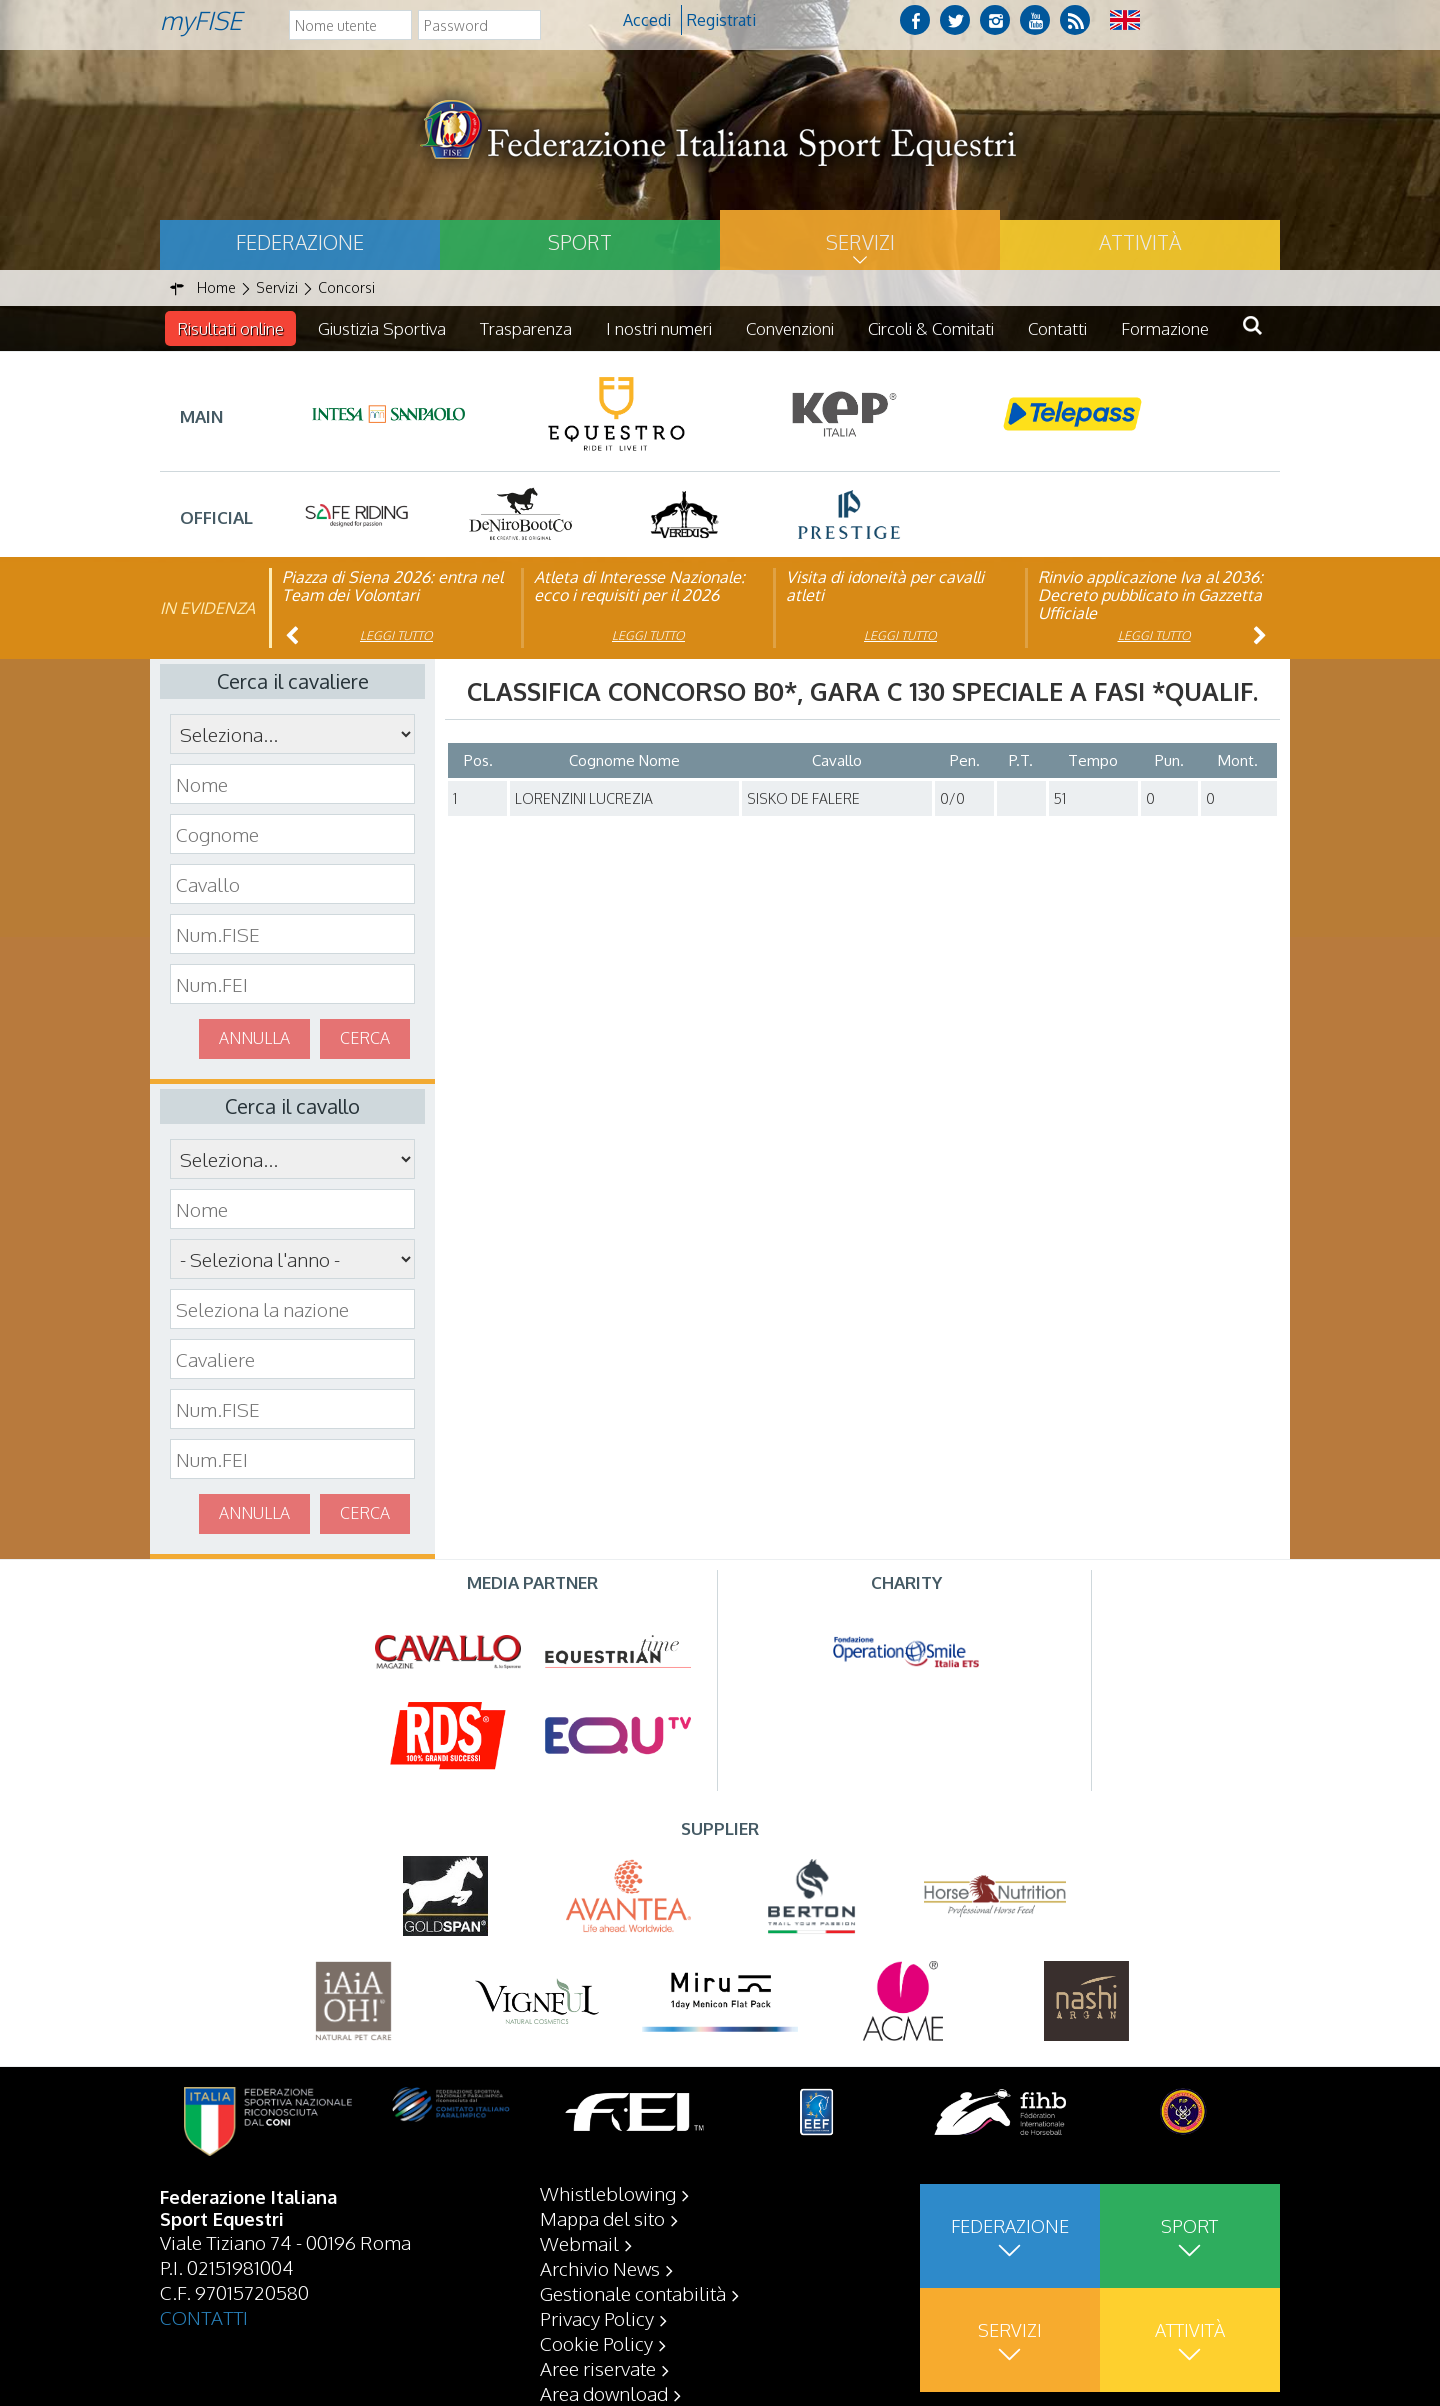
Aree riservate (598, 2368)
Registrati (721, 20)
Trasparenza (526, 328)
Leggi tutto (396, 635)
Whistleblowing (608, 2193)
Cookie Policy (596, 2343)
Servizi (860, 242)
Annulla (254, 1038)
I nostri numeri (659, 328)
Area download (604, 2393)
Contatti (1057, 328)
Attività (1140, 242)
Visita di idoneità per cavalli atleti (885, 586)
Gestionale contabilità (633, 2293)
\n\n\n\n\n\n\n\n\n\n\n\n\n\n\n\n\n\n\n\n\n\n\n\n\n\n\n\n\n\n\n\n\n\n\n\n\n (292, 1259)
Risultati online (230, 328)
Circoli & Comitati (931, 328)
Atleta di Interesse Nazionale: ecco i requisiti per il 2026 (639, 586)
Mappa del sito (602, 2218)
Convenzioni (790, 328)
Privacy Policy (597, 2318)
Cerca (365, 1038)
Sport (580, 242)
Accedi (647, 20)
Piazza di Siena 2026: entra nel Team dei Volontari (392, 586)
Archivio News (600, 2268)
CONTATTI (204, 2317)
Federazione (300, 242)
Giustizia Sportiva (382, 328)
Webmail (579, 2243)
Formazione (1165, 328)
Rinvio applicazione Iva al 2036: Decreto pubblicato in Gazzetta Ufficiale (1150, 595)
